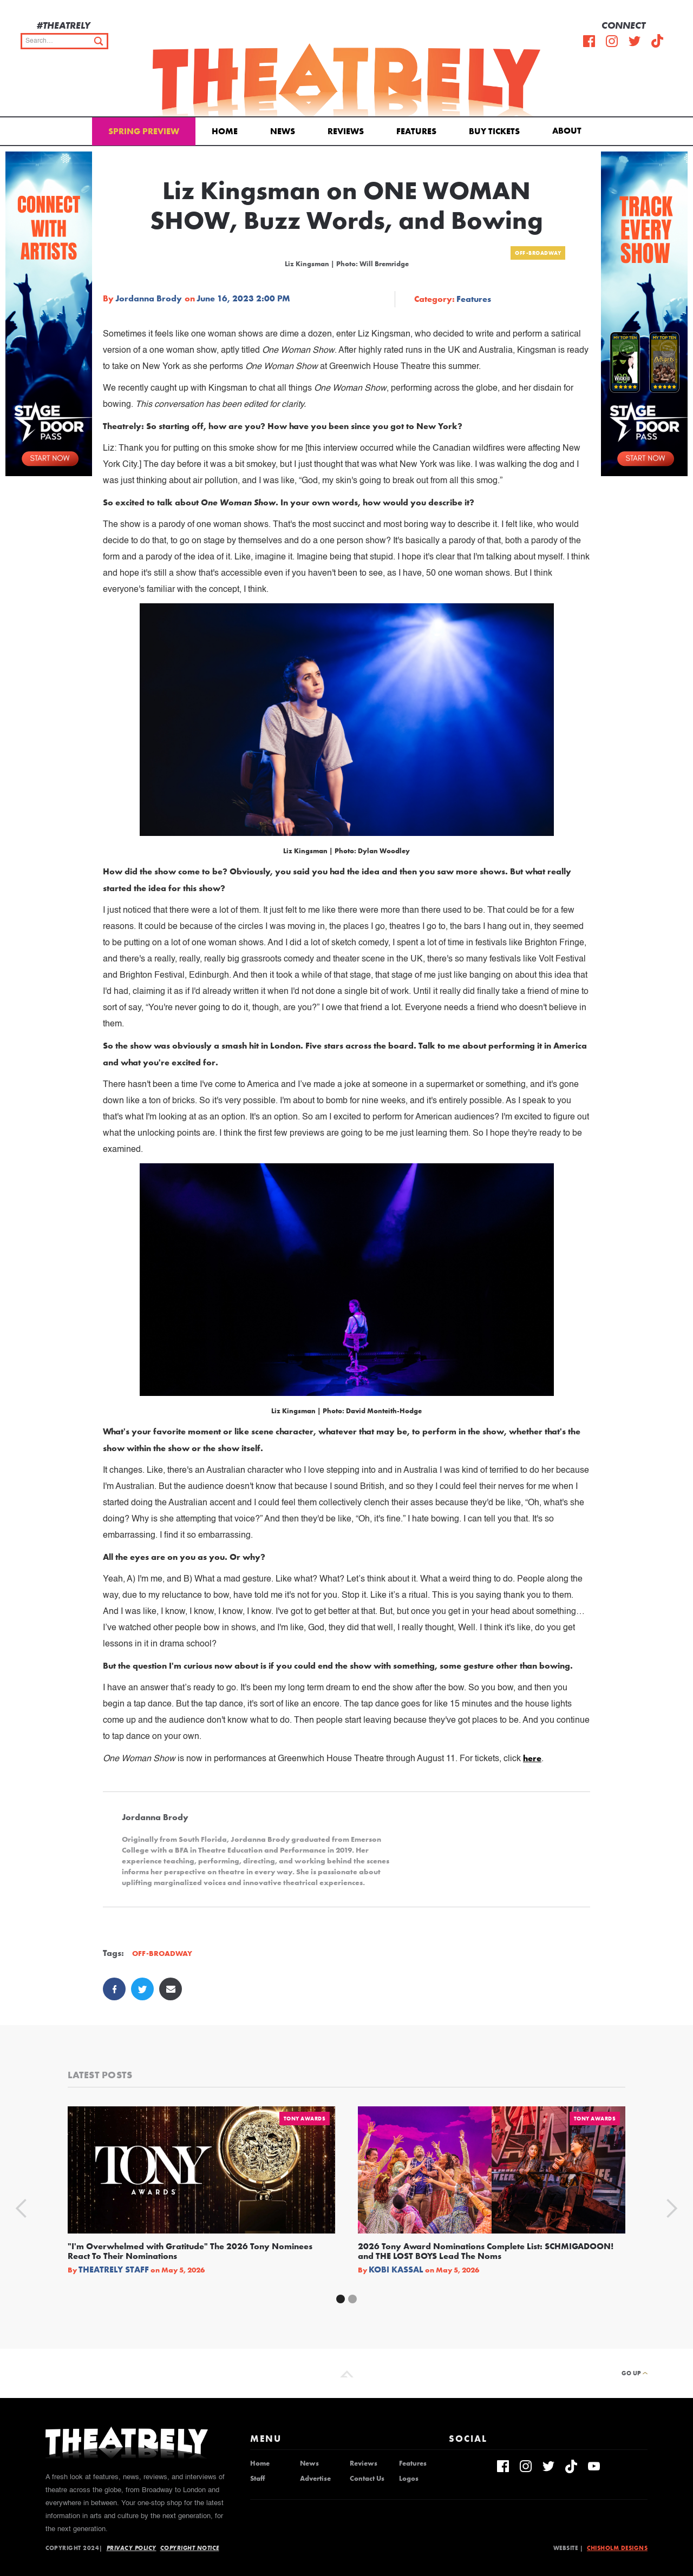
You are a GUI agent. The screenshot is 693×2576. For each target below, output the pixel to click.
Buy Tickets (494, 131)
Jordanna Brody (148, 298)
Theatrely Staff (114, 2269)
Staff (257, 2478)
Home (225, 131)
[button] (569, 129)
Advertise (315, 2478)
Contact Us (367, 2478)
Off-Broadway (538, 252)
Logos (409, 2478)
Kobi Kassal (396, 2269)
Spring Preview (143, 131)
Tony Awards (305, 2118)
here (532, 1758)
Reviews (346, 131)
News (282, 131)
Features (416, 131)
